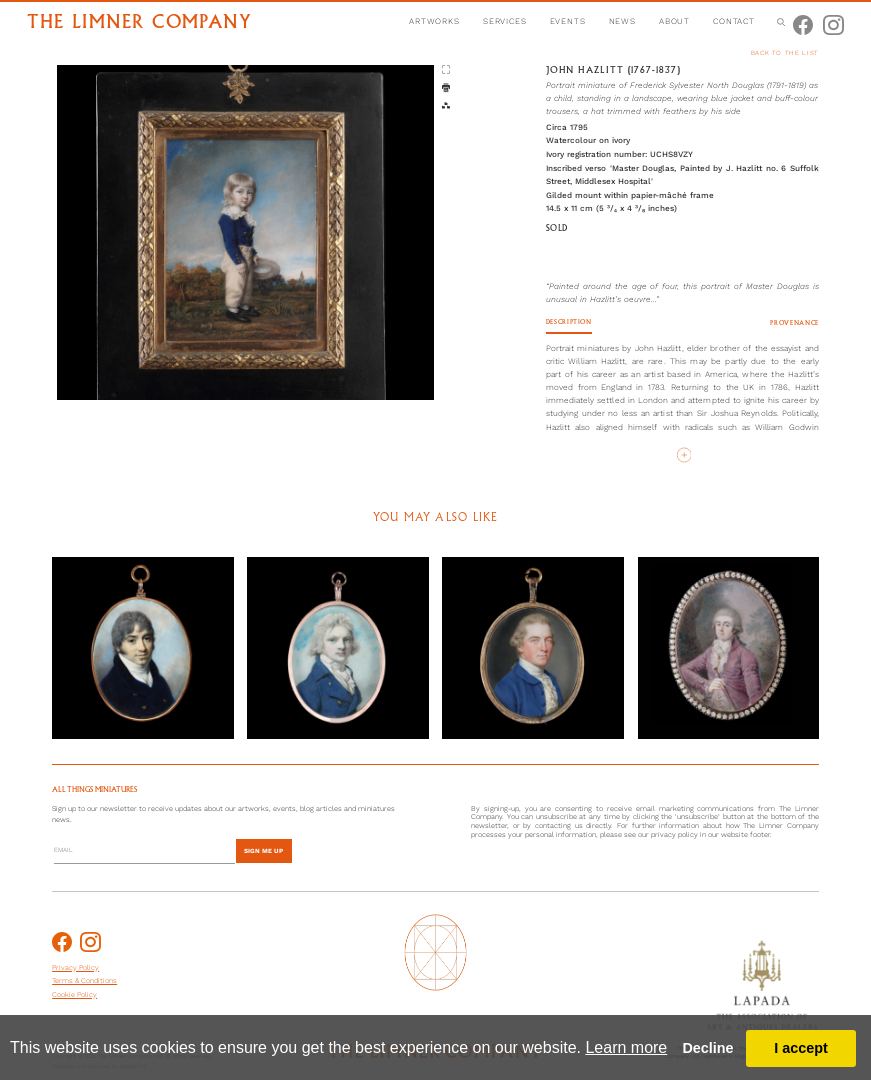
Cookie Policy (74, 994)
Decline (707, 1048)
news (622, 21)
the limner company (139, 23)
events (568, 21)
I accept (801, 1048)
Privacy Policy (75, 967)
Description (569, 322)
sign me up (263, 851)
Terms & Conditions (84, 980)
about (674, 21)
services (505, 21)
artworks (434, 21)
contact (734, 21)
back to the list (785, 53)
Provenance (794, 323)
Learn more (626, 1047)
